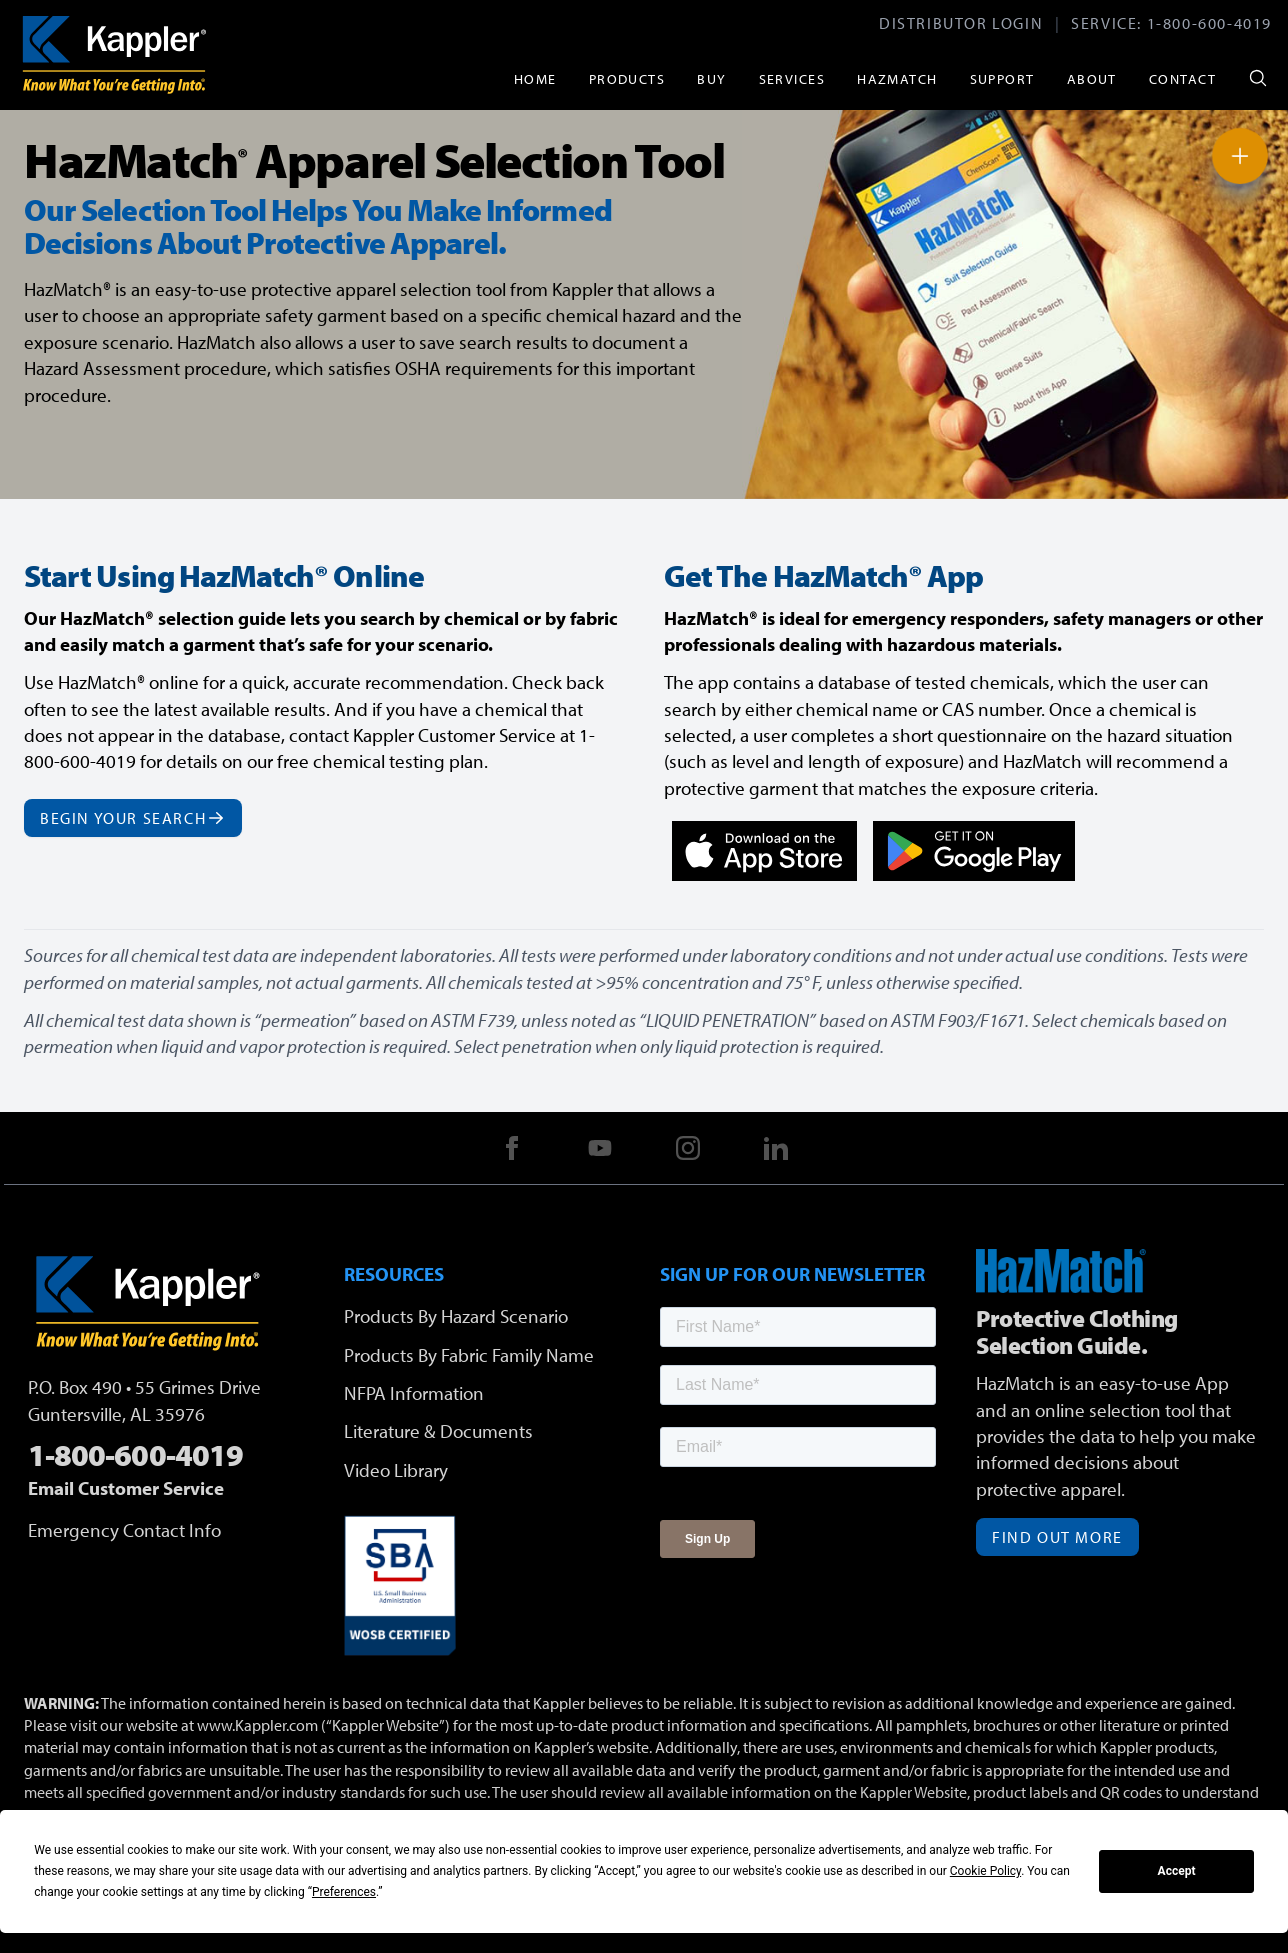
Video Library (396, 1470)
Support (1002, 78)
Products (627, 78)
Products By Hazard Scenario (456, 1316)
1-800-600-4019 (1209, 23)
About (1092, 78)
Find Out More (1057, 1537)
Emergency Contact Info (124, 1530)
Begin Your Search (133, 818)
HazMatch (897, 78)
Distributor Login (961, 23)
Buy (711, 78)
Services (792, 78)
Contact (1182, 78)
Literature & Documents (438, 1431)
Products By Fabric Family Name (469, 1355)
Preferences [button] (344, 1892)
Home (535, 78)
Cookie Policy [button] (985, 1871)
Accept (1177, 1871)
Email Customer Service (126, 1488)
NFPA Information (414, 1393)
